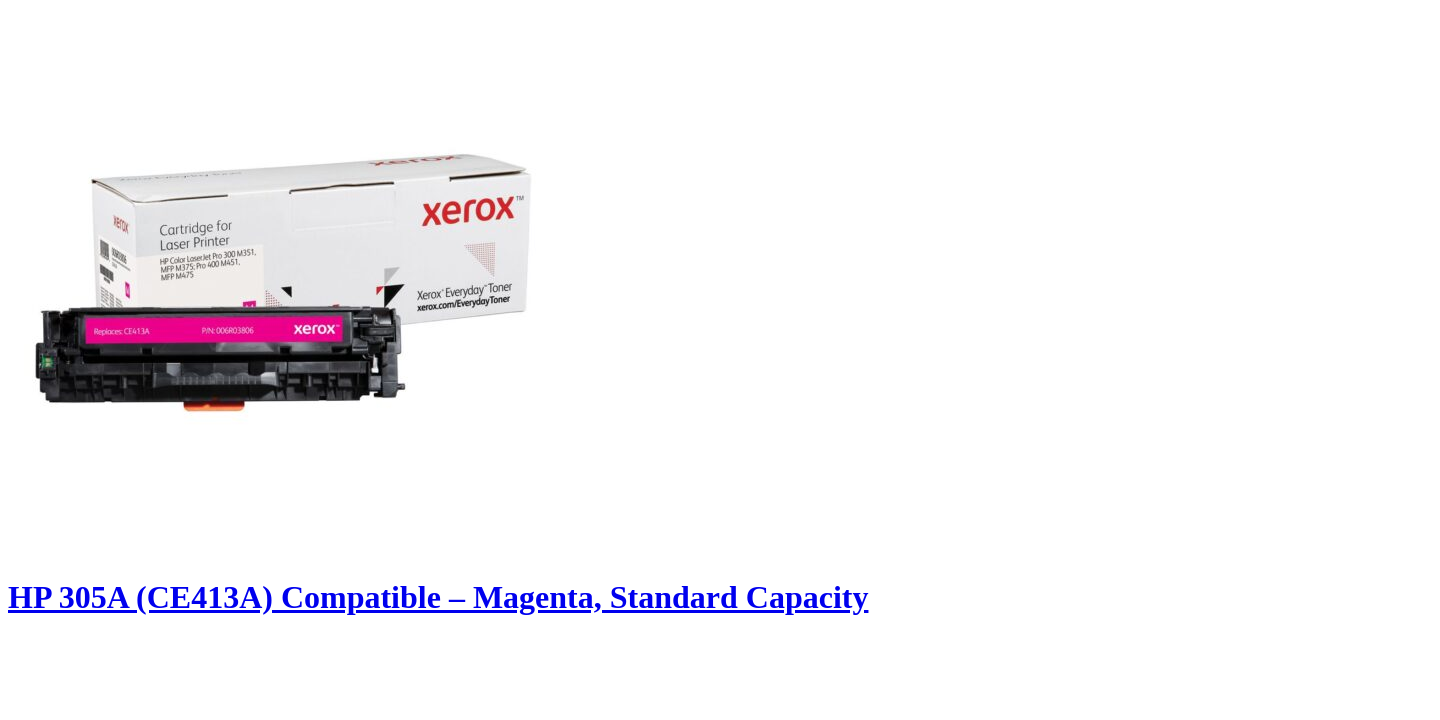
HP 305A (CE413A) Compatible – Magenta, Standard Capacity (438, 597)
